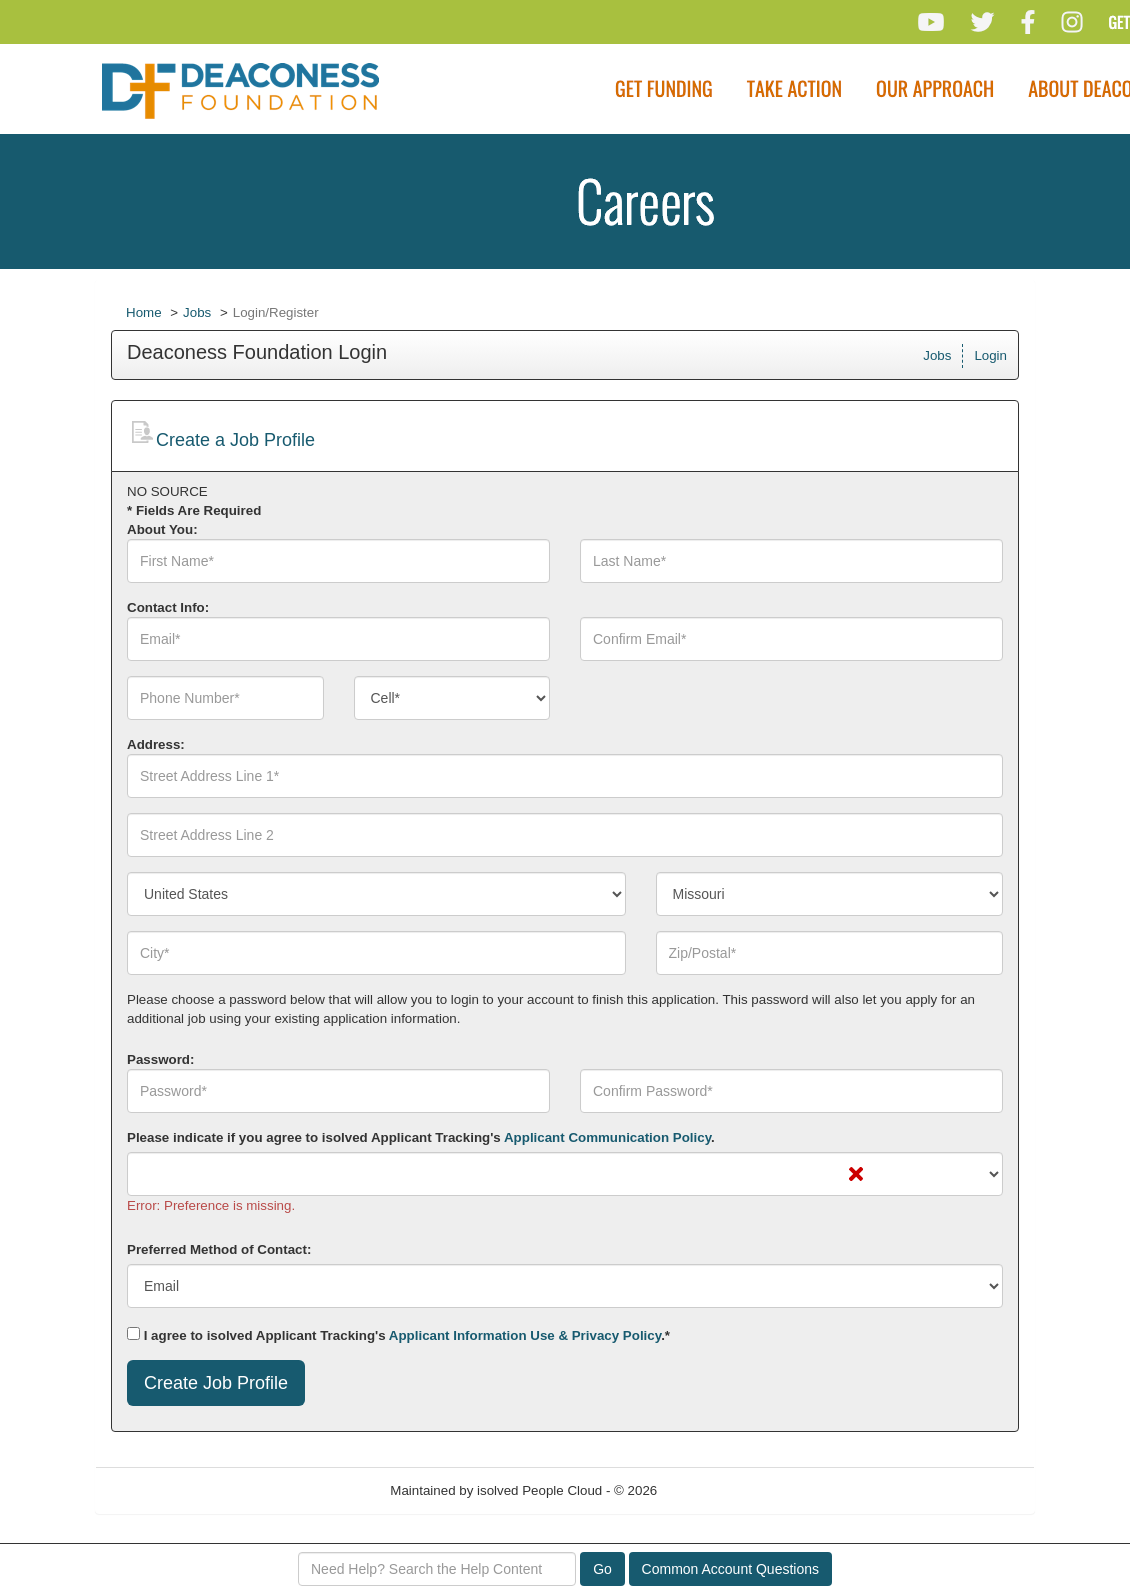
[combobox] (452, 698)
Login (990, 355)
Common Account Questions (730, 1569)
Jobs (197, 312)
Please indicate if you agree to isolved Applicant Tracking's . (421, 1137)
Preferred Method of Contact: (219, 1249)
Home (144, 312)
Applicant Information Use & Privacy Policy (525, 1335)
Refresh (716, 1490)
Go (602, 1569)
